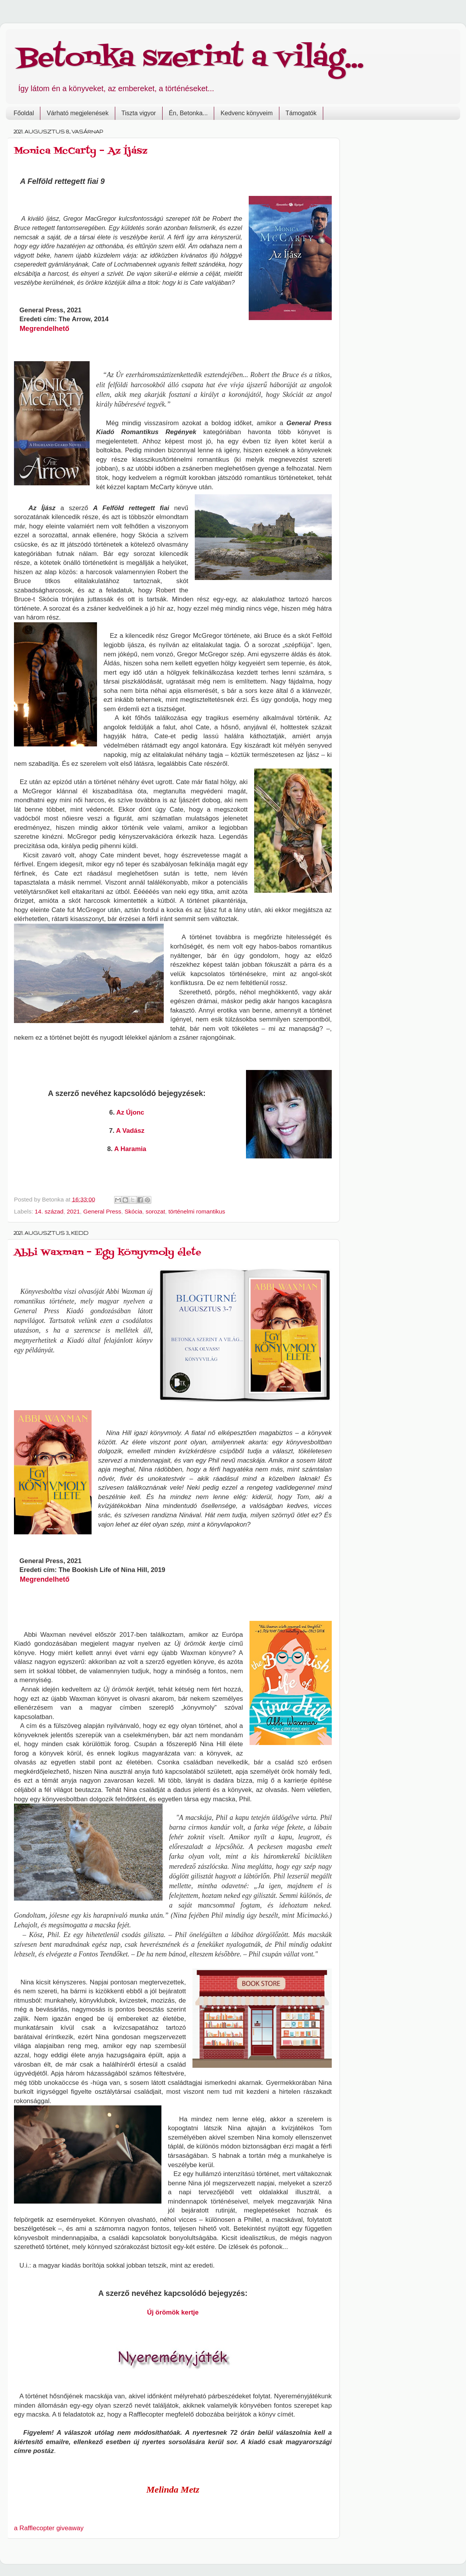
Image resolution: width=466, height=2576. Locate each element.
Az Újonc (130, 1112)
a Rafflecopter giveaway (48, 2528)
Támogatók (301, 113)
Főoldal (24, 113)
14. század (49, 1211)
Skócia (133, 1211)
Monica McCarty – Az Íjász (80, 151)
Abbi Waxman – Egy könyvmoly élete (107, 1252)
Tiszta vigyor (138, 113)
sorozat (155, 1211)
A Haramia (130, 1149)
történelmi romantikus (196, 1211)
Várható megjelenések (77, 113)
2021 (73, 1211)
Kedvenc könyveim (246, 113)
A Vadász (130, 1130)
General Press (102, 1211)
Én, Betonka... (188, 113)
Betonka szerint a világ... (190, 58)
